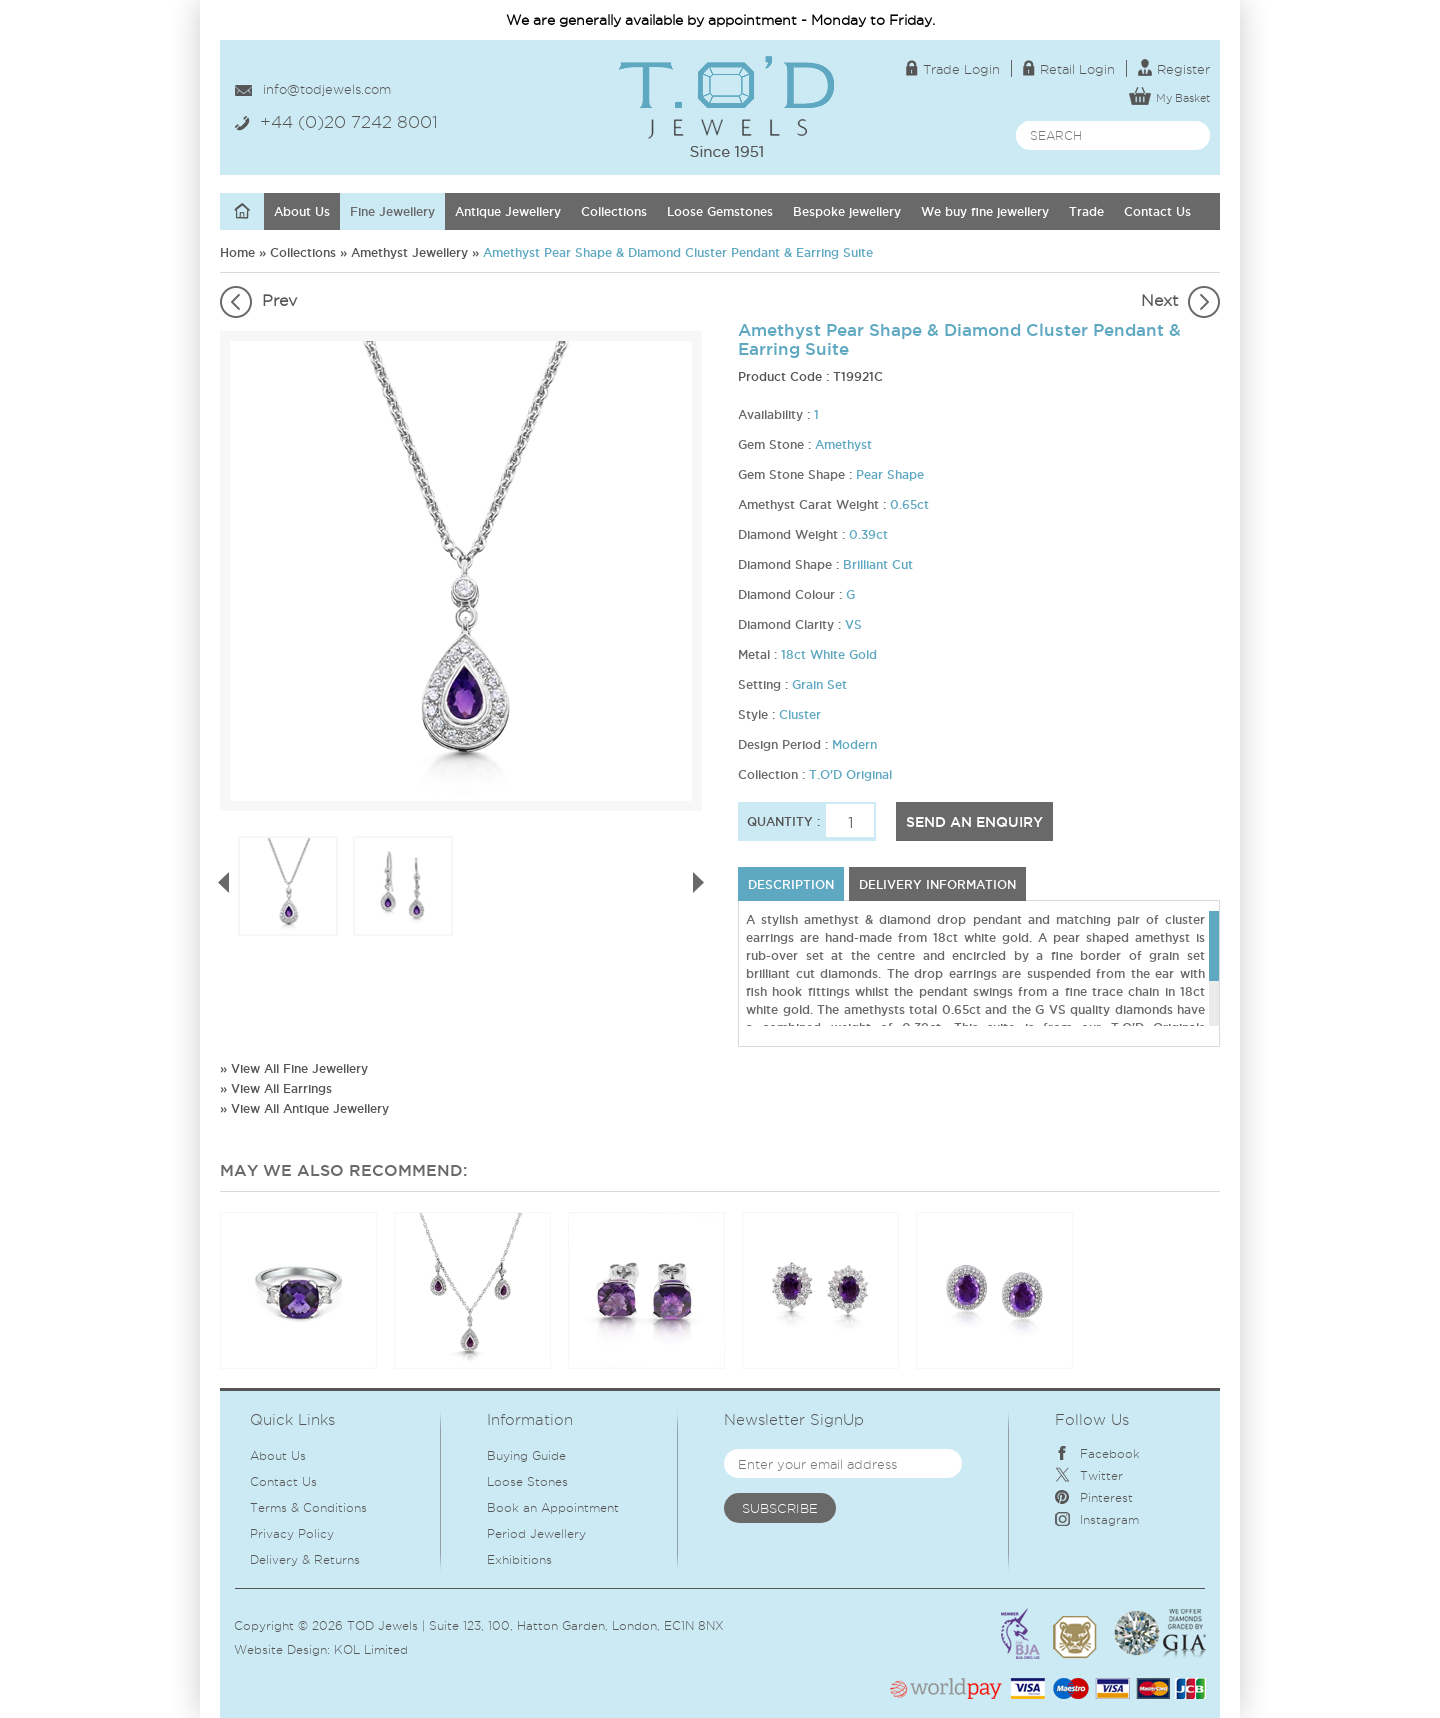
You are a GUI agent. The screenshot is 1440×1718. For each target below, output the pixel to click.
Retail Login (1069, 69)
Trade (1086, 211)
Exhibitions (519, 1559)
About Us (302, 211)
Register (1174, 69)
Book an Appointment (553, 1507)
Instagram (1097, 1519)
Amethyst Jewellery (409, 252)
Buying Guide (526, 1455)
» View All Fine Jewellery (294, 1068)
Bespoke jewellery (847, 211)
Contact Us (1157, 211)
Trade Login (953, 69)
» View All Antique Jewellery (304, 1108)
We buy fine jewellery (985, 211)
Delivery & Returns (305, 1559)
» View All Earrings (276, 1088)
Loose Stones (527, 1481)
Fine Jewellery (392, 211)
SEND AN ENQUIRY (974, 822)
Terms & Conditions (308, 1507)
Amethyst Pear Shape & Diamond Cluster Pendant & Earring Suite (678, 252)
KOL (347, 1649)
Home (237, 252)
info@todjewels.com (327, 89)
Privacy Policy (292, 1533)
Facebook (1097, 1453)
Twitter (1089, 1475)
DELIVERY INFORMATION (937, 884)
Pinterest (1094, 1497)
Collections (614, 211)
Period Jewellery (536, 1533)
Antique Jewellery (508, 211)
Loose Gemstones (720, 211)
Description (791, 884)
